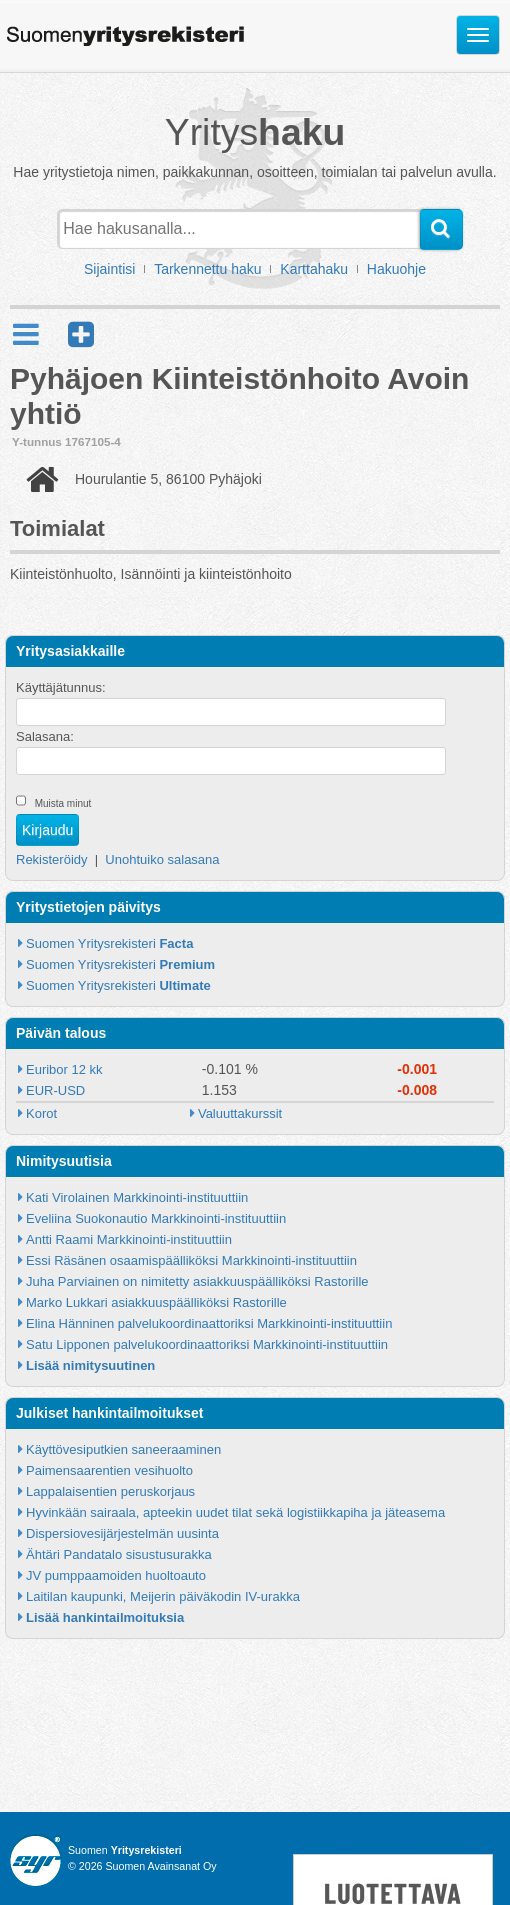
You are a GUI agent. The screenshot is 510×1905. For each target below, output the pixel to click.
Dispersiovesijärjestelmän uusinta (122, 1533)
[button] (81, 334)
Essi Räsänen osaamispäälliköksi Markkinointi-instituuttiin (191, 1260)
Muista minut (63, 803)
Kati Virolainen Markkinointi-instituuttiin (137, 1197)
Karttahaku (314, 269)
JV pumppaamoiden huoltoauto (116, 1575)
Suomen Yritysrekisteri (109, 943)
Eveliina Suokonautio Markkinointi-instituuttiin (156, 1218)
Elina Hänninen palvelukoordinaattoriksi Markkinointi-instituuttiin (209, 1323)
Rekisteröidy (52, 859)
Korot (41, 1113)
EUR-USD (55, 1090)
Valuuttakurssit (240, 1113)
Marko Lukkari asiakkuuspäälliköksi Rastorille (156, 1302)
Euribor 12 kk (64, 1069)
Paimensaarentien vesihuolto (109, 1470)
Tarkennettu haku (207, 269)
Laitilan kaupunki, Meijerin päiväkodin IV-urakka (163, 1596)
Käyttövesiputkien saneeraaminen (123, 1449)
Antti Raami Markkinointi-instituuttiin (129, 1239)
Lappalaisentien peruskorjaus (110, 1491)
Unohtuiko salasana (162, 859)
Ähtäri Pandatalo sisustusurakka (119, 1554)
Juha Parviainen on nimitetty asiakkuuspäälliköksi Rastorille (197, 1281)
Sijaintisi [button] (109, 269)
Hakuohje (396, 269)
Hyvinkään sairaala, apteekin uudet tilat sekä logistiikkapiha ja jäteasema (235, 1512)
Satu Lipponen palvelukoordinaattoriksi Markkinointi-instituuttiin (207, 1344)
